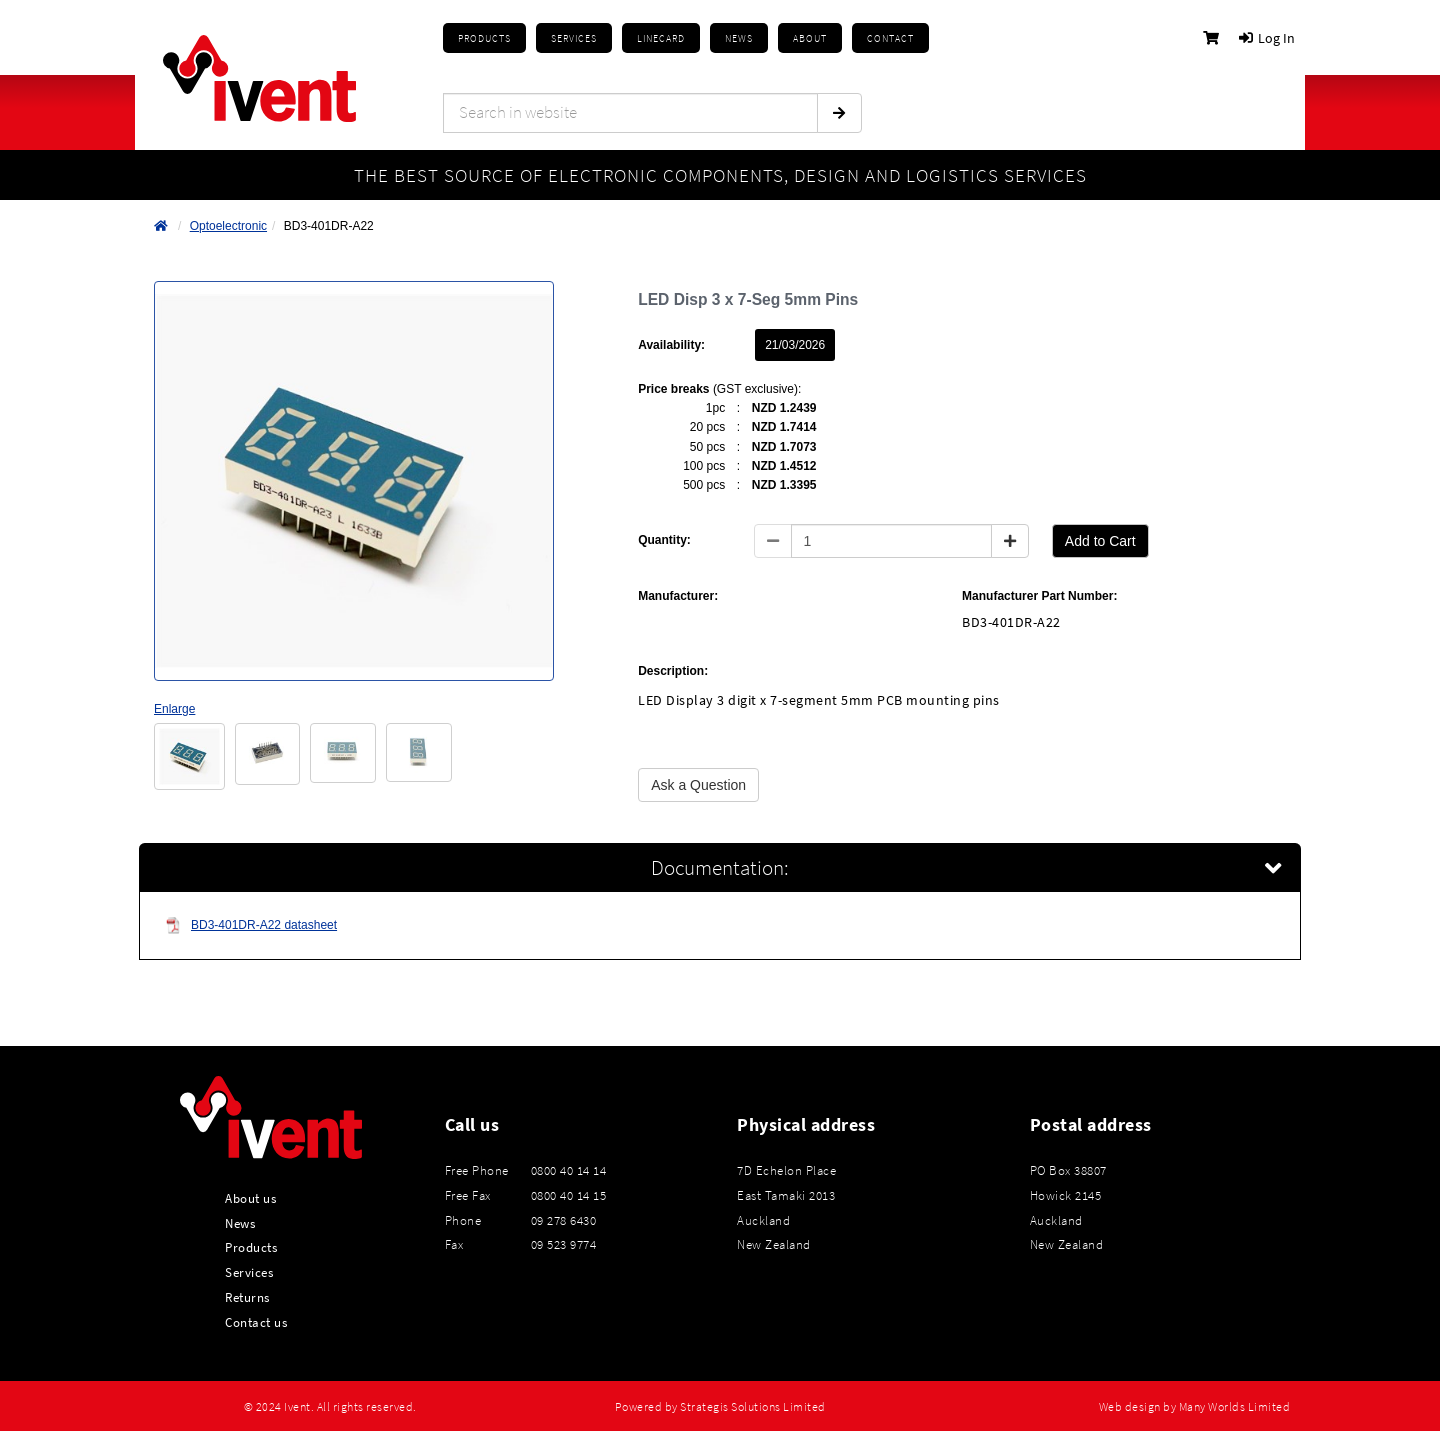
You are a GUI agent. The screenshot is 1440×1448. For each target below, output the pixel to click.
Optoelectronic (228, 226)
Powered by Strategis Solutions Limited (720, 1407)
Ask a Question (698, 785)
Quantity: (664, 540)
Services (249, 1272)
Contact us (256, 1322)
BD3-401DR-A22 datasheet (251, 925)
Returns (247, 1297)
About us (250, 1198)
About (810, 38)
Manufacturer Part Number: (1039, 596)
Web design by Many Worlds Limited (1195, 1407)
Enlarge (174, 709)
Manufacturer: (678, 596)
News (240, 1223)
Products (484, 38)
